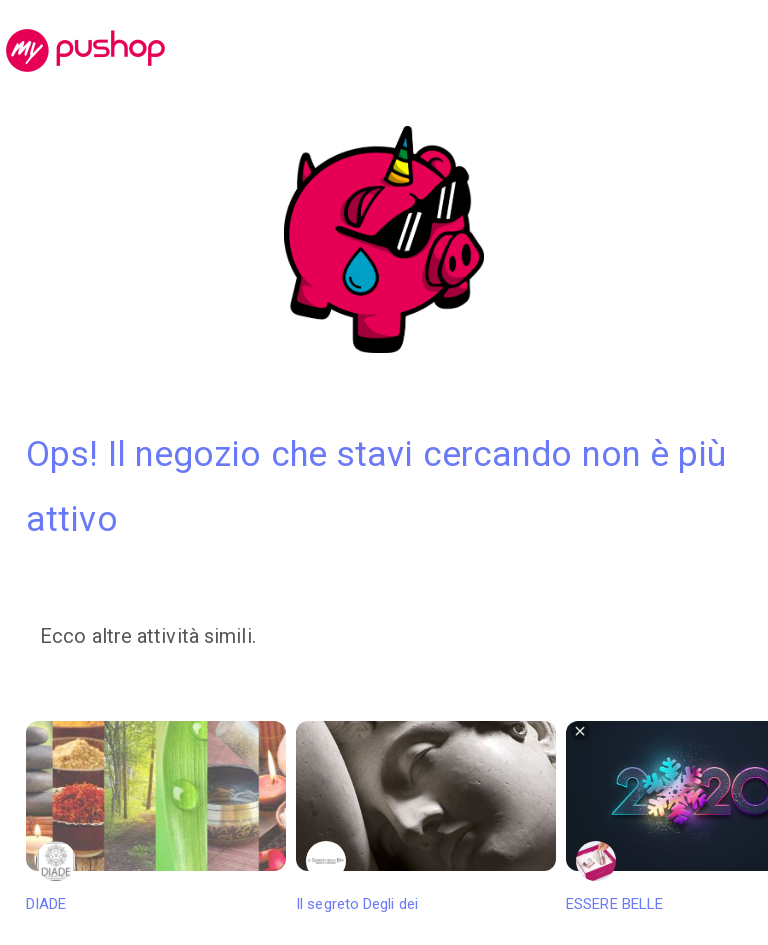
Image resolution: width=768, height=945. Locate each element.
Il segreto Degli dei (426, 817)
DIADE (156, 817)
